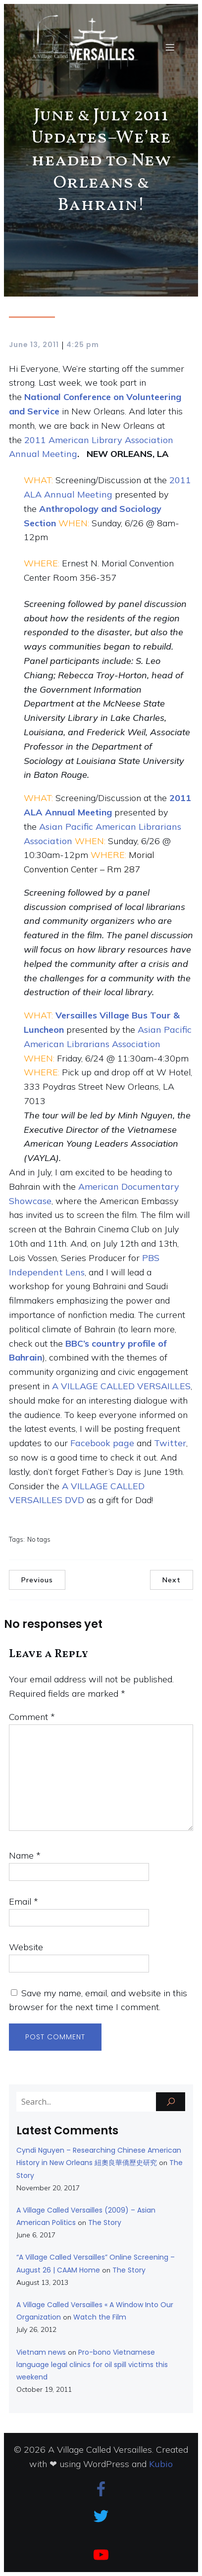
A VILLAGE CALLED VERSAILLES (121, 1386)
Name (25, 1855)
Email (23, 1901)
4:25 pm (82, 345)
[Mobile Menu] (169, 47)
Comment (32, 1716)
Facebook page (102, 1443)
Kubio (161, 2464)
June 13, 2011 (34, 345)
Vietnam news (41, 2352)
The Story (104, 2222)
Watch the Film (99, 2317)
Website (26, 1947)
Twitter (170, 1443)
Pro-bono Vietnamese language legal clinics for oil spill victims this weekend (92, 2364)
